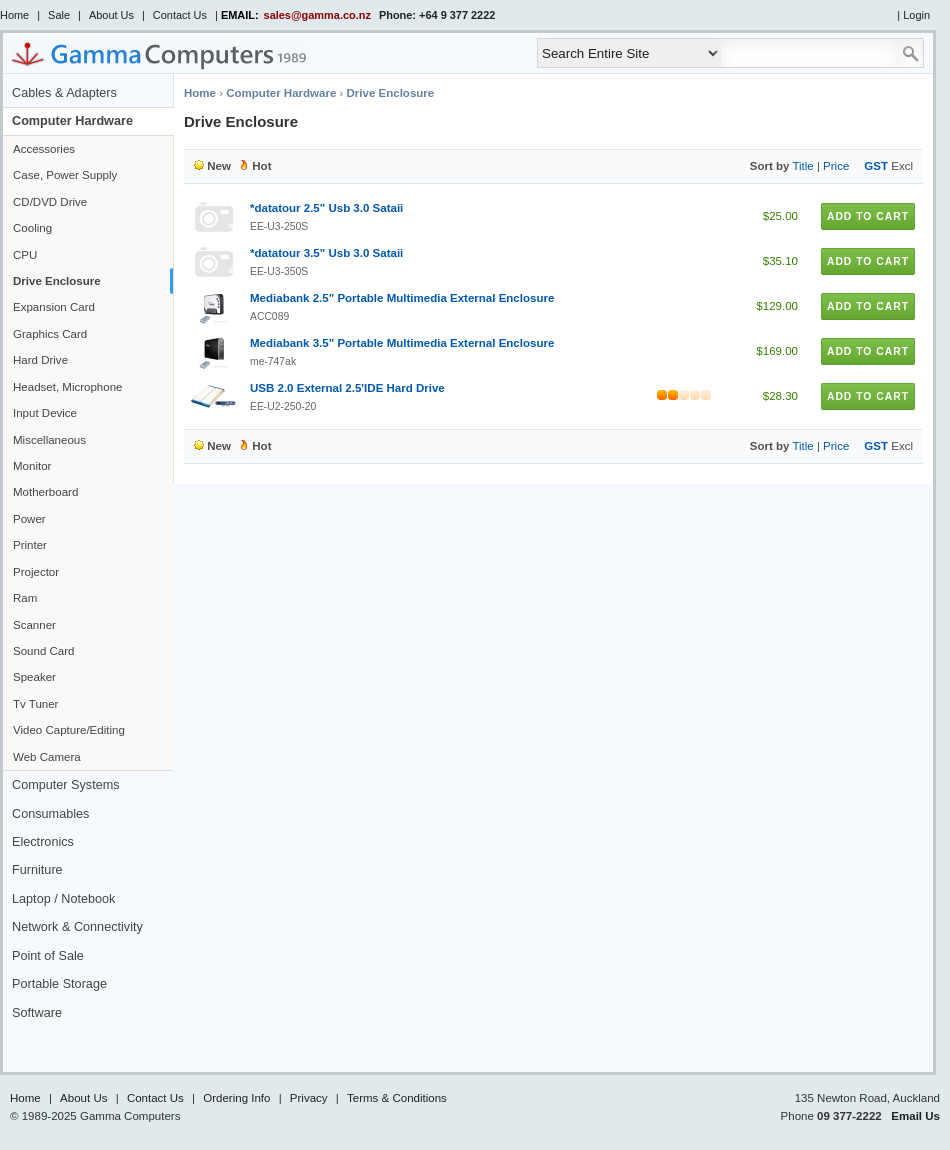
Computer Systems (66, 785)
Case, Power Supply (65, 175)
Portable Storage (59, 984)
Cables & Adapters (64, 93)
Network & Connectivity (77, 927)
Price (836, 166)
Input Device (45, 413)
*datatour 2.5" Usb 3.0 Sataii (326, 208)
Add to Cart (868, 216)
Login (916, 15)
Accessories (44, 149)
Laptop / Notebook (63, 899)
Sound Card (43, 651)
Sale (59, 15)
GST (876, 166)
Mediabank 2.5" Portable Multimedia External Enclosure (402, 298)
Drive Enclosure (57, 281)
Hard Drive (40, 360)
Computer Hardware (72, 121)
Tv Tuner (35, 704)
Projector (36, 572)
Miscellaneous (49, 440)
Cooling (32, 228)
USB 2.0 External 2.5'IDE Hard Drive (347, 388)
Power (29, 519)
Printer (30, 545)
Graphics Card (50, 334)
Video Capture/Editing (69, 730)
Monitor (32, 466)
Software (37, 1013)
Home (14, 15)
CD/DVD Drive (50, 202)
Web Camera (47, 757)
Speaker (34, 677)
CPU (25, 255)
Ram (25, 598)
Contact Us (180, 15)
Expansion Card (54, 307)
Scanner (34, 625)
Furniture (37, 870)
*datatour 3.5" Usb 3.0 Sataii (326, 253)
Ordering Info (236, 1098)
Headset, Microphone (67, 387)
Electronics (43, 842)
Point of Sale (48, 956)
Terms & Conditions (397, 1098)
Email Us (915, 1116)
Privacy (309, 1098)
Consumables (50, 814)
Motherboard (45, 492)
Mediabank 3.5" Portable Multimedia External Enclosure (402, 343)
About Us (111, 15)
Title (802, 166)
